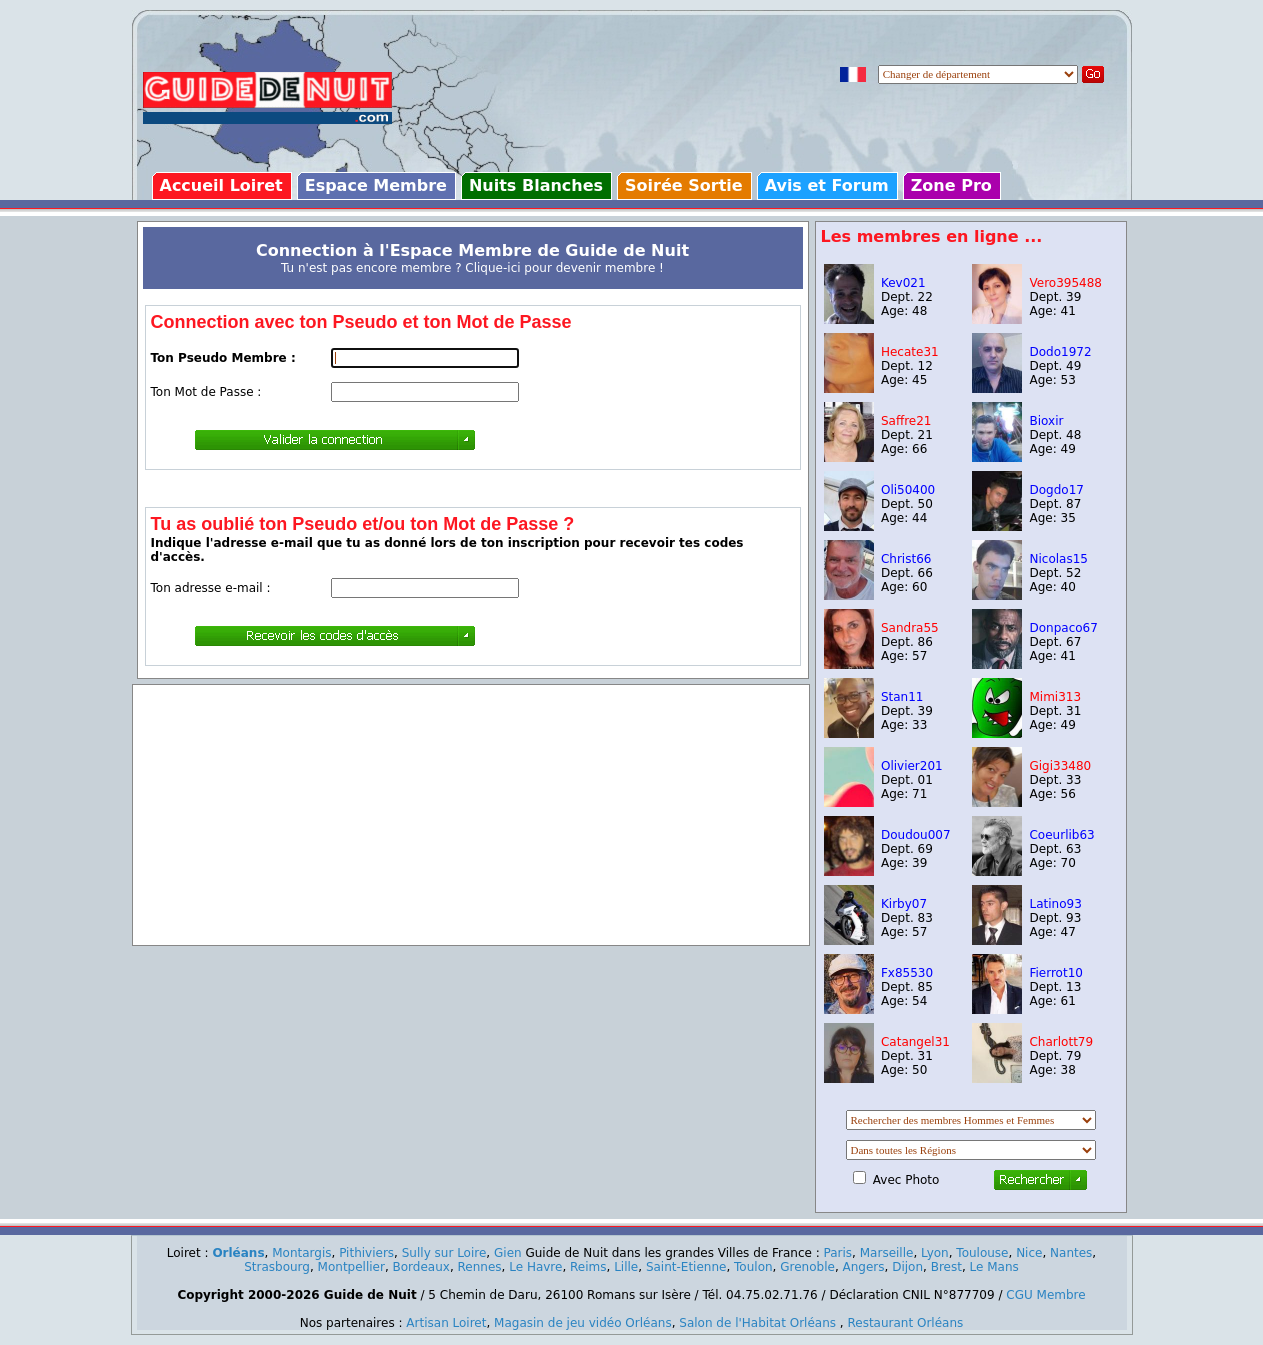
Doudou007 (916, 835)
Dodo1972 (1060, 352)
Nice (1029, 1253)
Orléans (238, 1253)
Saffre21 (906, 421)
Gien (508, 1253)
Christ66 (906, 559)
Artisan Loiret (446, 1323)
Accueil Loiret (221, 185)
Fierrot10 (1055, 973)
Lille (626, 1267)
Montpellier (351, 1267)
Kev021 (903, 283)
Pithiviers (366, 1253)
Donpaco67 (1063, 628)
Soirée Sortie (684, 185)
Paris (838, 1253)
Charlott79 (1061, 1042)
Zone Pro (951, 185)
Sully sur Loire (444, 1253)
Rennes (480, 1267)
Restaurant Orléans (905, 1323)
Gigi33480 (1060, 766)
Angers (864, 1267)
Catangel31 (915, 1042)
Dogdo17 (1056, 490)
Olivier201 (912, 766)
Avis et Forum (827, 185)
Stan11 (902, 697)
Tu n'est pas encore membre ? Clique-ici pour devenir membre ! (472, 268)
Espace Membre (376, 185)
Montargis (301, 1253)
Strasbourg (277, 1267)
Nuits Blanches (536, 185)
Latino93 (1055, 904)
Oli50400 (908, 490)
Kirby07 (904, 904)
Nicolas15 (1058, 559)
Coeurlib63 (1061, 835)
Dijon (907, 1267)
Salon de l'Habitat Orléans (757, 1323)
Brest (946, 1267)
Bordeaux (421, 1267)
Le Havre (535, 1267)
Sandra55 (910, 628)
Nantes (1071, 1253)
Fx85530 (907, 973)
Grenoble (807, 1267)
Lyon (935, 1253)
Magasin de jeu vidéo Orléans (583, 1323)
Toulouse (982, 1253)
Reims (588, 1267)
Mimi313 (1055, 697)
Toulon (753, 1267)
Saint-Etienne (686, 1267)
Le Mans (994, 1267)
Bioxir (1046, 421)
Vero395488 (1065, 283)
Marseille (887, 1253)
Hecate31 (910, 352)
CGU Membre (1045, 1295)
